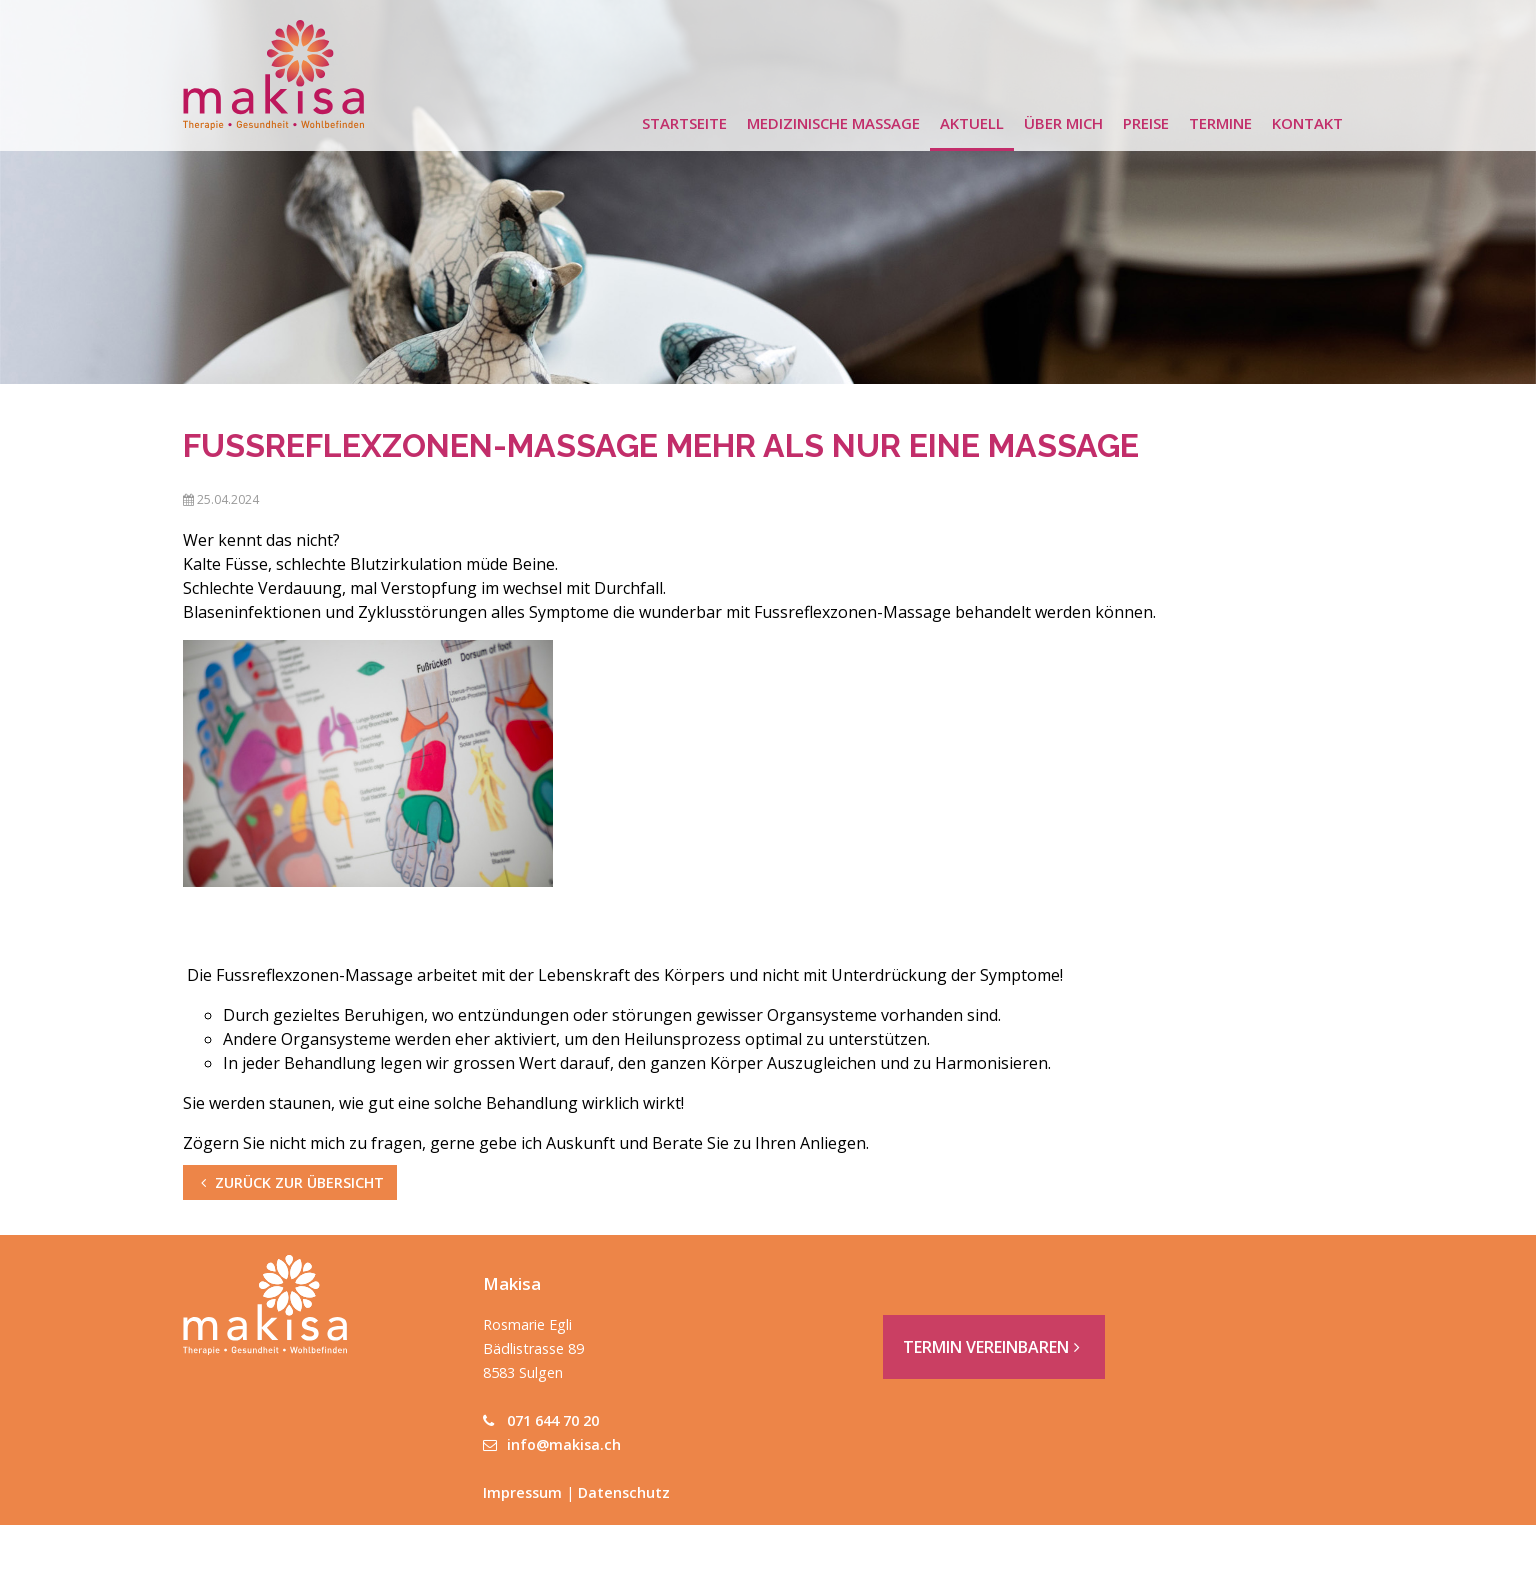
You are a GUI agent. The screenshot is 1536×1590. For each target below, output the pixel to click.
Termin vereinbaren (994, 1347)
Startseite (684, 123)
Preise (1146, 123)
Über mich (1063, 123)
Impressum (522, 1492)
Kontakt (1307, 123)
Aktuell (972, 123)
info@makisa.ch (552, 1444)
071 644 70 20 (541, 1420)
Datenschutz (624, 1492)
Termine (1220, 123)
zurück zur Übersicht (290, 1182)
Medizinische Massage (833, 123)
